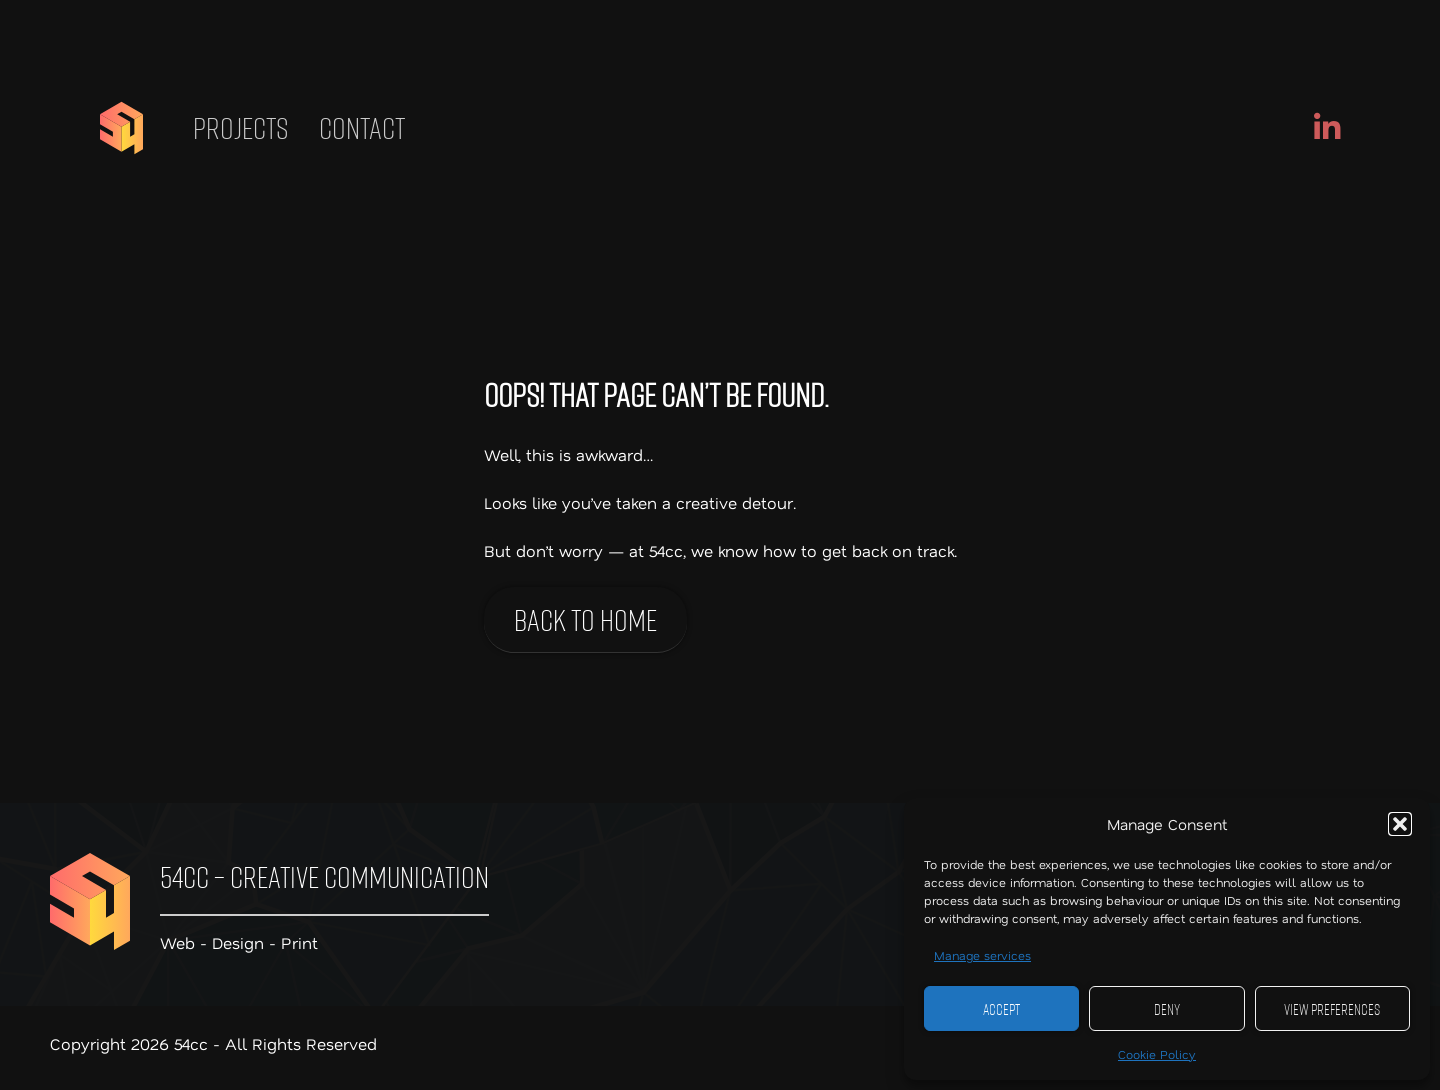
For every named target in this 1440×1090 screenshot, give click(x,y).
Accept (1001, 1009)
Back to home (585, 619)
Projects (241, 128)
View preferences (1332, 1009)
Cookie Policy (1157, 1054)
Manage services (982, 955)
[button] (1400, 824)
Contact (362, 128)
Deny (1167, 1009)
